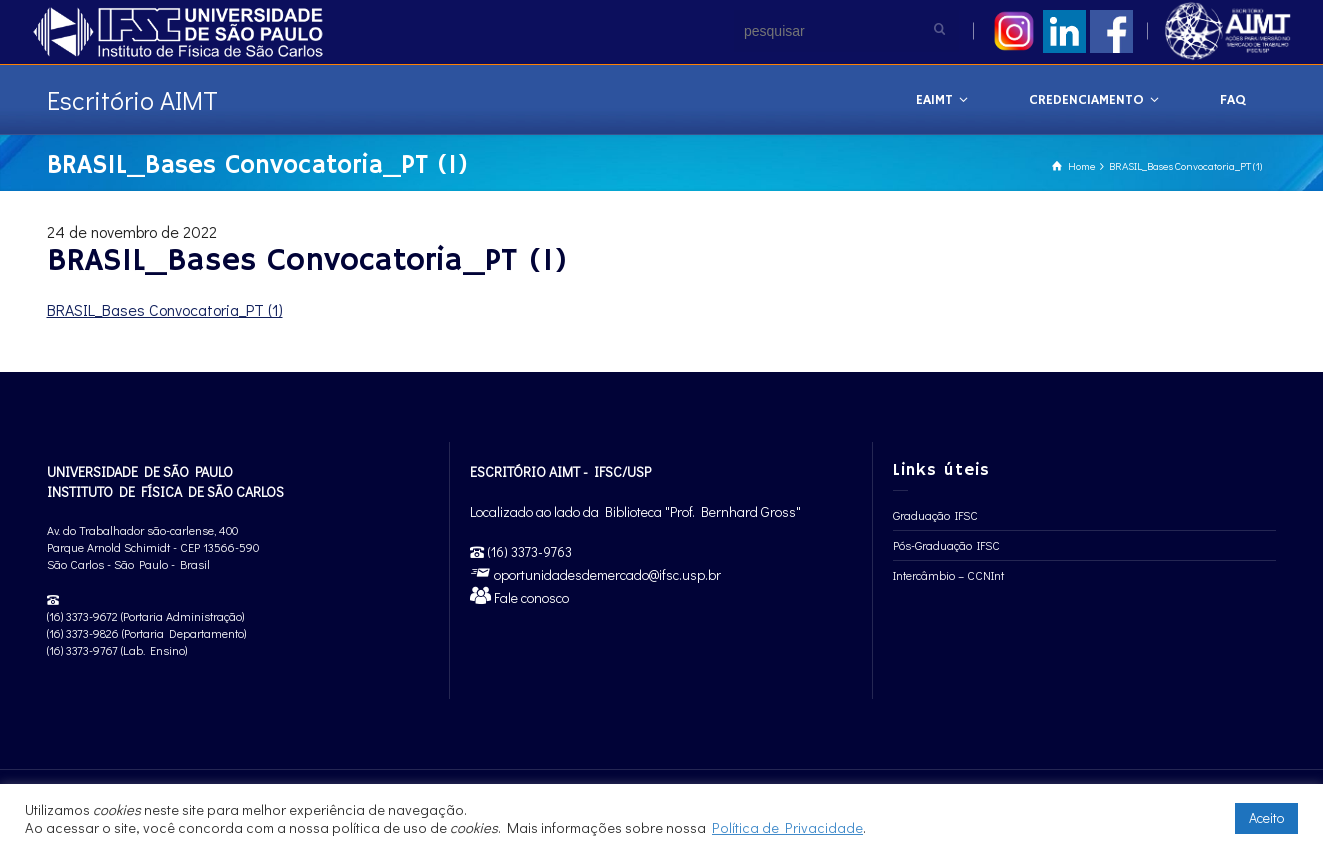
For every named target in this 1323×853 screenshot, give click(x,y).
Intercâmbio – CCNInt (948, 575)
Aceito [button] (1266, 817)
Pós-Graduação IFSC (946, 545)
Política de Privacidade (787, 827)
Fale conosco (530, 597)
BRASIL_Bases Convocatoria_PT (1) (165, 309)
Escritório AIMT (132, 100)
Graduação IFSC (935, 515)
